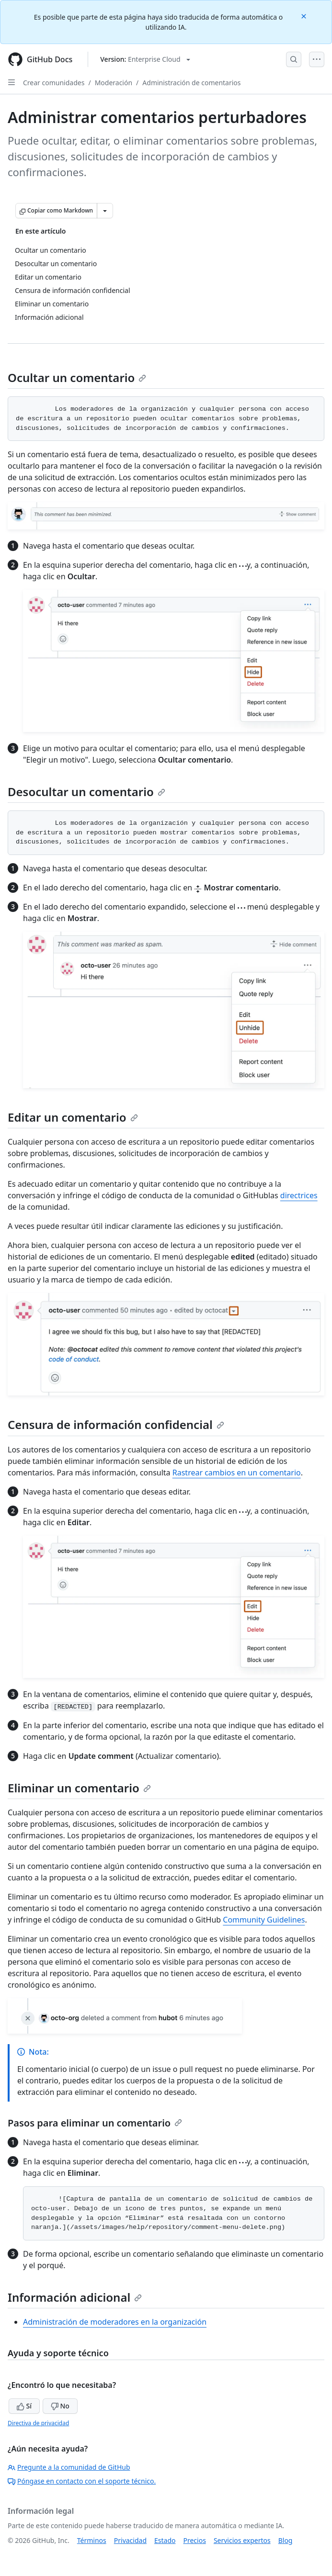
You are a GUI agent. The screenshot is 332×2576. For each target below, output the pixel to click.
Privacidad (130, 2540)
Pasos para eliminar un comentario (95, 2122)
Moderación (113, 82)
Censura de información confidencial (116, 1424)
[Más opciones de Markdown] (105, 210)
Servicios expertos (242, 2540)
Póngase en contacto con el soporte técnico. (82, 2481)
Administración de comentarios (191, 82)
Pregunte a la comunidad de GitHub (69, 2467)
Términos (91, 2540)
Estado (164, 2540)
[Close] (304, 15)
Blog (285, 2540)
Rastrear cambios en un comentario (236, 1472)
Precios (194, 2540)
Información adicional (75, 2297)
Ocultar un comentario (77, 377)
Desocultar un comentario (86, 791)
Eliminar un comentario (79, 1788)
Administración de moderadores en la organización (114, 2322)
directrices (299, 1195)
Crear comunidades (53, 82)
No (60, 2405)
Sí (24, 2405)
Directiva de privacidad (38, 2423)
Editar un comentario (73, 1117)
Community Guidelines (264, 1919)
